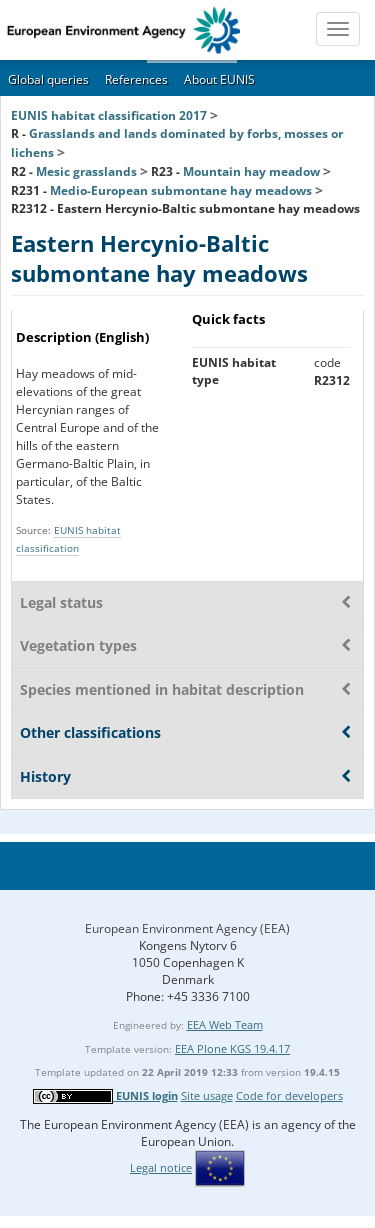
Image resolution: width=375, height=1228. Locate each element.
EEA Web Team (225, 1024)
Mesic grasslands (86, 171)
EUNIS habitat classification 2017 (109, 115)
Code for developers (289, 1095)
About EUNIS (219, 79)
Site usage (207, 1095)
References (136, 79)
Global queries (48, 79)
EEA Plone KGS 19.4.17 (232, 1048)
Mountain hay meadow (251, 171)
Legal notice (161, 1167)
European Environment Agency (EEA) (187, 928)
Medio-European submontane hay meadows (181, 190)
